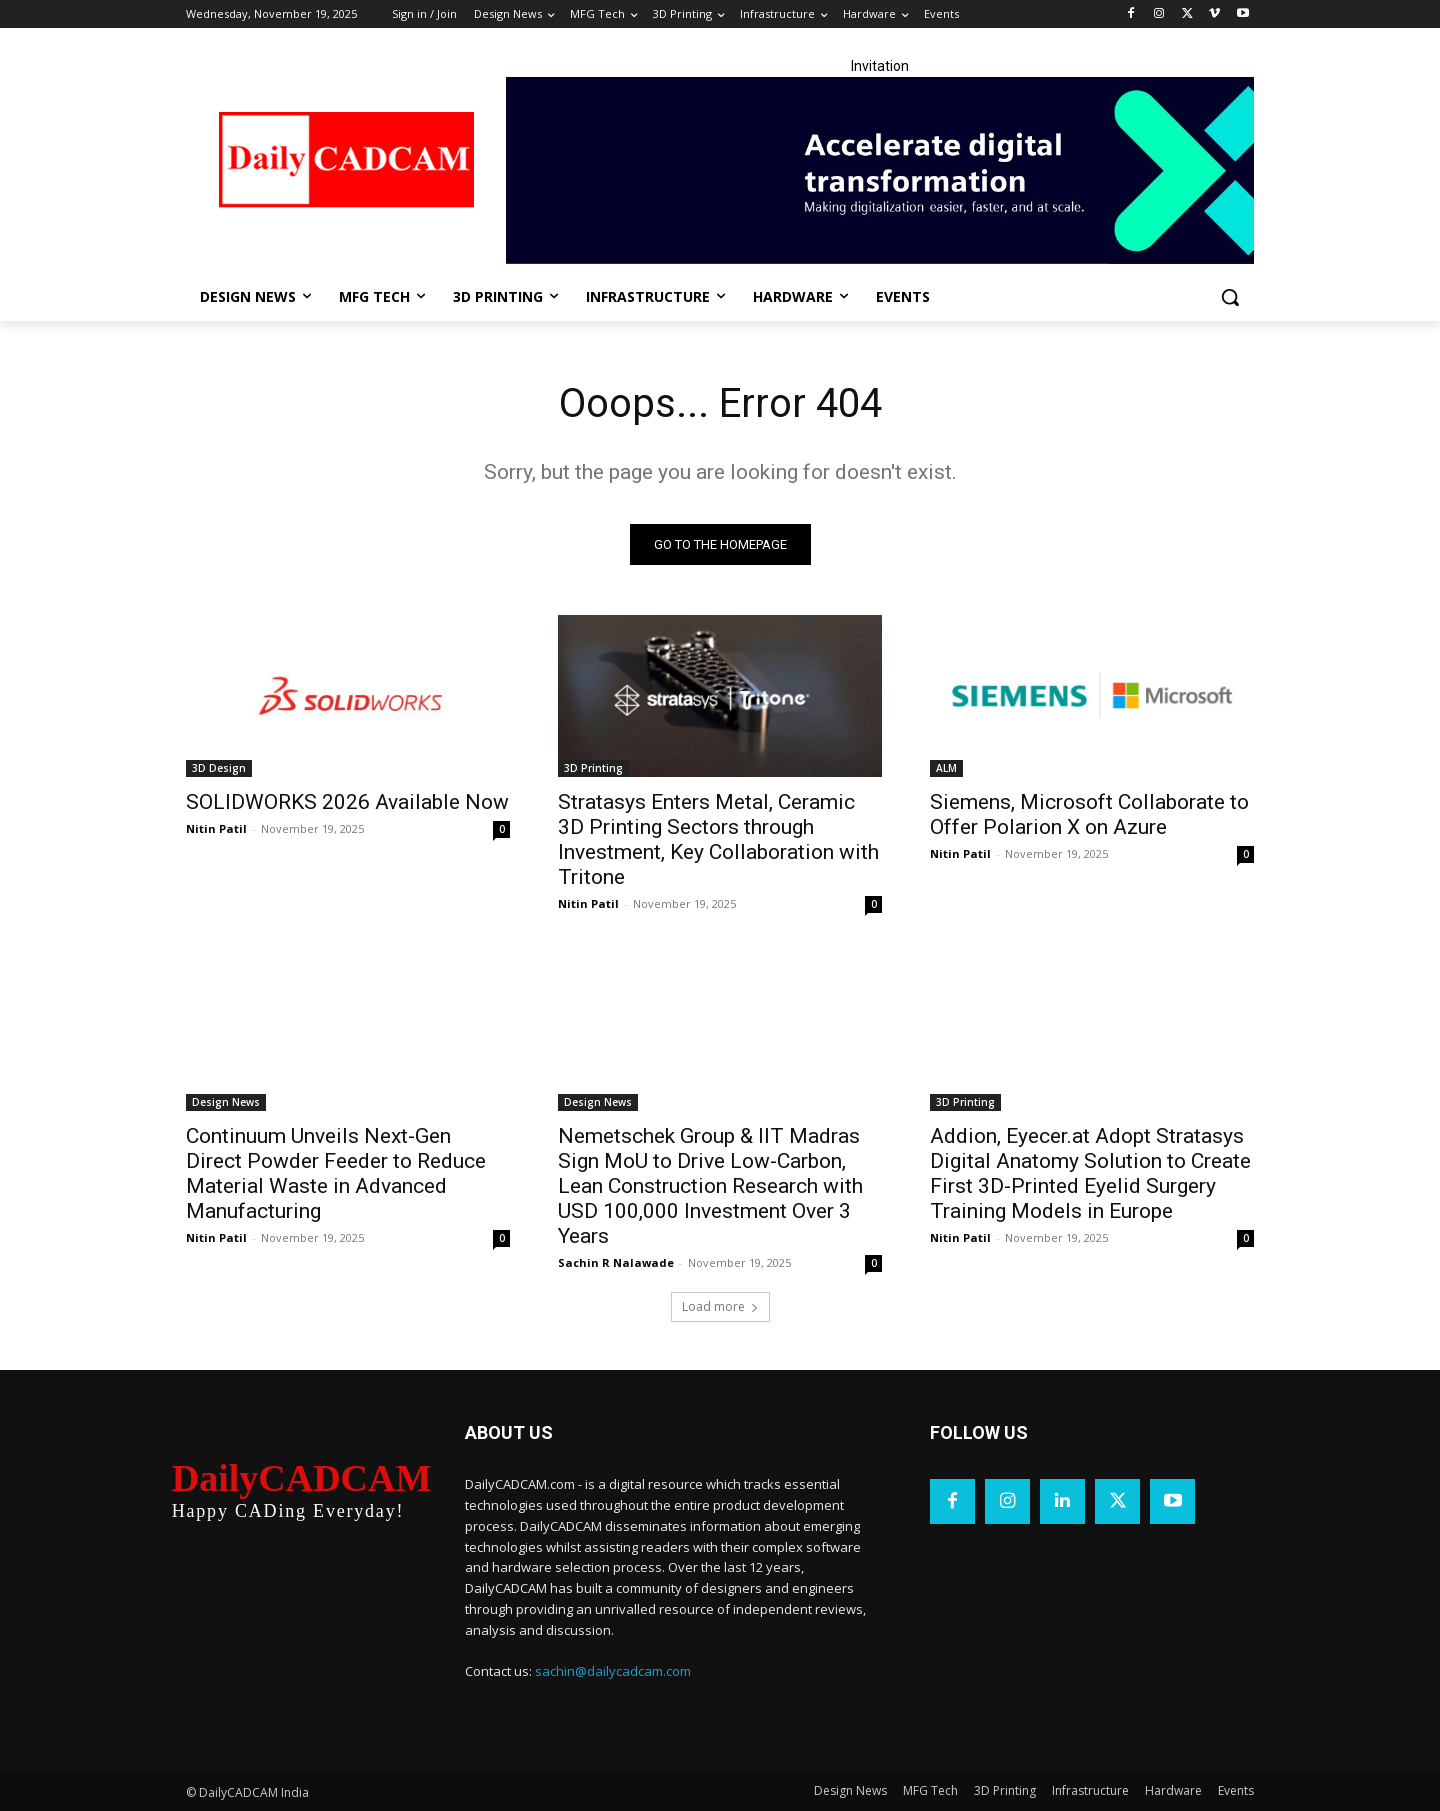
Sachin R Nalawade (616, 1262)
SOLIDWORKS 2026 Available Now (347, 802)
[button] (1230, 297)
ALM (946, 768)
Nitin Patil (216, 828)
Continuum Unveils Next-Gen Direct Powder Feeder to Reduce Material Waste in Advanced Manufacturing (336, 1173)
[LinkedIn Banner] (880, 170)
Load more (720, 1306)
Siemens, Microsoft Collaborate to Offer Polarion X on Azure (1089, 814)
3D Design (219, 768)
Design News (226, 1102)
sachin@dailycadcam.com (613, 1671)
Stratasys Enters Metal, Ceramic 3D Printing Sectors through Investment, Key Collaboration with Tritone (718, 839)
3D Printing (593, 768)
